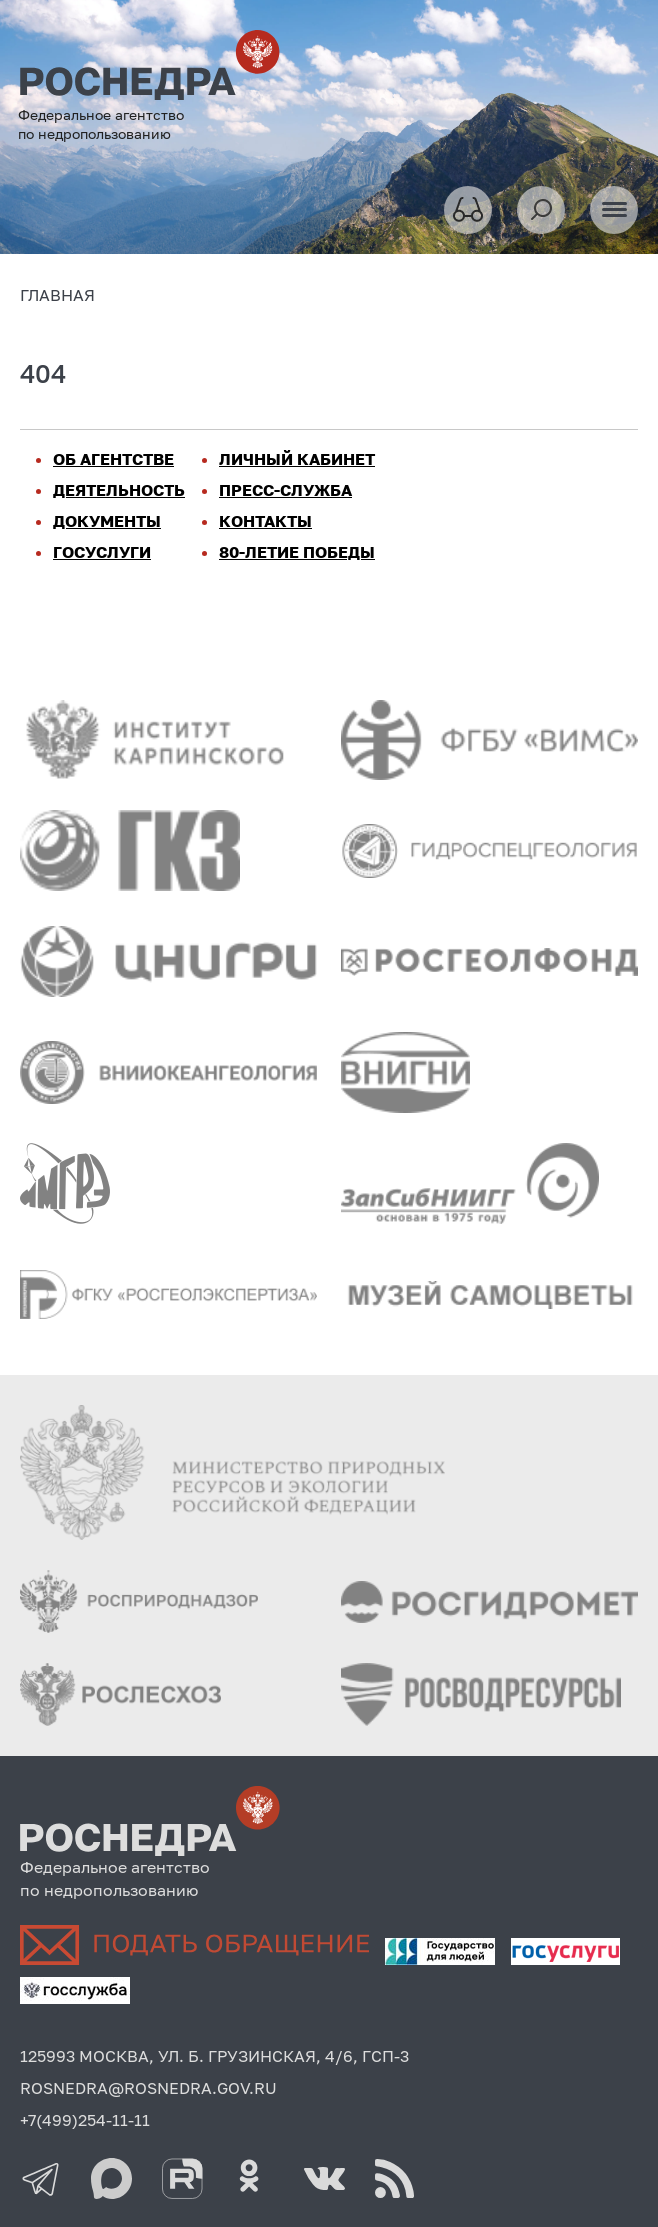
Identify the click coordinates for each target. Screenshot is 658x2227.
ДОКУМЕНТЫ (107, 521)
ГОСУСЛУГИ (102, 552)
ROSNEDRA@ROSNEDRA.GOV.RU (148, 2088)
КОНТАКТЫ (265, 521)
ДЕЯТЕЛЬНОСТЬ (119, 490)
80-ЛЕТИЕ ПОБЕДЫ (297, 552)
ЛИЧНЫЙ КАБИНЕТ (297, 459)
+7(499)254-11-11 (85, 2120)
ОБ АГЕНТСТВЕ (113, 459)
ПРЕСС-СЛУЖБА (285, 490)
